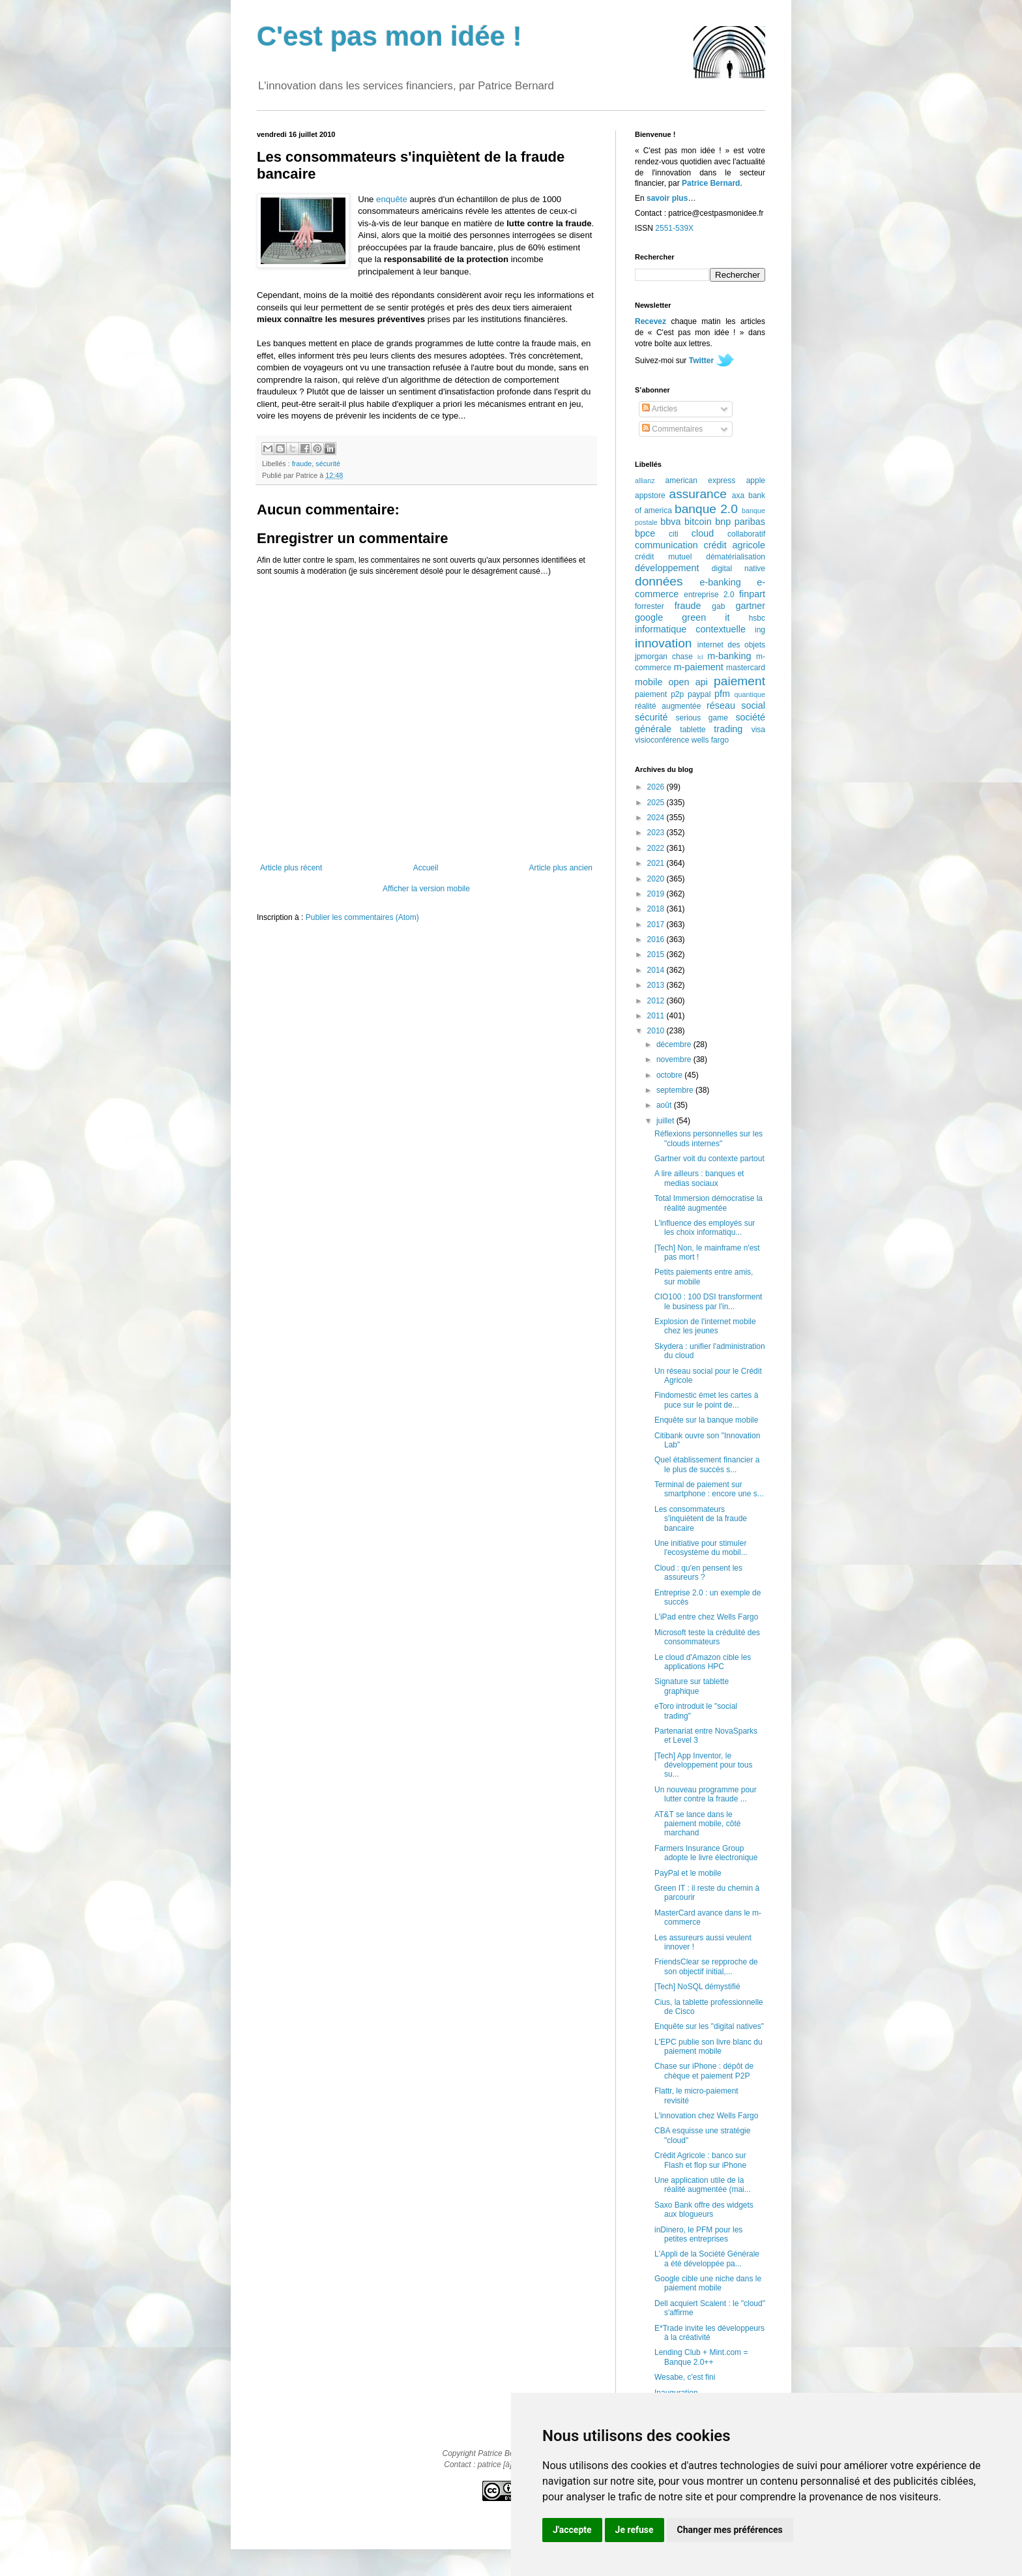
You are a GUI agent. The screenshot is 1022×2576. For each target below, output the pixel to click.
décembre (675, 1044)
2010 (657, 1030)
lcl (700, 656)
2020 (657, 878)
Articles (659, 408)
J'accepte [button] (572, 2529)
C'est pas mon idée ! (389, 36)
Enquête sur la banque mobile (706, 1420)
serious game (702, 717)
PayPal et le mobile (688, 1873)
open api (688, 682)
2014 (657, 970)
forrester (649, 606)
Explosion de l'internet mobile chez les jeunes (705, 1326)
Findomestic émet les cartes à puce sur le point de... (706, 1400)
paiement (739, 681)
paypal (699, 694)
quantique (750, 694)
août (665, 1105)
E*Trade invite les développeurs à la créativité (709, 2333)
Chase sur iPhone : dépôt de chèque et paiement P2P (703, 2071)
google (649, 617)
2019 (657, 893)
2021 (657, 863)
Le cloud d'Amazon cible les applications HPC (702, 1662)
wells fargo (710, 740)
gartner (750, 605)
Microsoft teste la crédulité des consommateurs (707, 1637)
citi (674, 534)
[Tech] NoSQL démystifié (697, 1986)
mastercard (745, 667)
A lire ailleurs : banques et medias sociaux (699, 1178)
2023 (657, 832)
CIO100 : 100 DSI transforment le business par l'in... (708, 1301)
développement (667, 568)
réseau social (736, 705)
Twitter (701, 360)
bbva (670, 521)
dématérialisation (735, 556)
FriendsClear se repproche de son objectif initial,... (706, 1966)
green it (705, 617)
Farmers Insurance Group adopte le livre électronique (705, 1853)
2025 (657, 802)
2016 (657, 939)
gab (718, 606)
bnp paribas (740, 521)
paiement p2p (659, 694)
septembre (675, 1090)
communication (666, 545)
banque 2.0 (706, 509)
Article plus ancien (560, 867)
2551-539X (674, 228)
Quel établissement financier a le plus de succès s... (706, 1464)
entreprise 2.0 (709, 594)
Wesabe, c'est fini (684, 2377)
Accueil (426, 867)
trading (728, 729)
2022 (657, 848)
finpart (752, 594)
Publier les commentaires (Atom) (362, 917)
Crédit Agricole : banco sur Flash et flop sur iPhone (700, 2160)
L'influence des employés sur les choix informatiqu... (704, 1228)
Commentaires (672, 429)
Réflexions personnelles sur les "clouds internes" (708, 1138)
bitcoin (698, 521)
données (659, 581)
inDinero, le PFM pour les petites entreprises (698, 2234)
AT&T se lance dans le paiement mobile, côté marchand (697, 1824)
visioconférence (662, 740)
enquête (391, 199)
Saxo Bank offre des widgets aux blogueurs (703, 2209)
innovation (663, 643)
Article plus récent (291, 867)
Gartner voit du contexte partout (709, 1158)
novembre (675, 1059)
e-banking (719, 582)
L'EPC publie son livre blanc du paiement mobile (708, 2046)
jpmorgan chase (664, 656)
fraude (302, 463)
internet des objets (731, 644)
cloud (703, 533)
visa (758, 729)
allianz (645, 480)
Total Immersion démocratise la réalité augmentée (708, 1203)
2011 (657, 1015)
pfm (722, 693)
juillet (666, 1120)
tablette (692, 729)
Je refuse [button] (634, 2529)
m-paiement (698, 667)
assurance (698, 494)
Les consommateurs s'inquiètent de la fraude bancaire (700, 1519)
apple (755, 480)
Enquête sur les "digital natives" (709, 2026)
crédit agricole (734, 545)
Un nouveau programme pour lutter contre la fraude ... (705, 1794)
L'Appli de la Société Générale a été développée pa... (706, 2258)
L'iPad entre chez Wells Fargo (706, 1616)
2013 (657, 985)
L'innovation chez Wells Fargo (706, 2115)
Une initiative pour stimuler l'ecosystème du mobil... (701, 1548)
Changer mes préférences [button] (730, 2529)
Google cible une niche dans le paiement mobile (707, 2283)
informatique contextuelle (690, 629)
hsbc (757, 618)
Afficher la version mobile (426, 888)
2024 (657, 817)
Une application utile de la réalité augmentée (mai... (702, 2185)
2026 (657, 787)
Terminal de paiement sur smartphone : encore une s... (709, 1489)
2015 (657, 954)
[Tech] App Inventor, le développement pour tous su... (703, 1765)
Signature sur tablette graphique (691, 1686)
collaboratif (746, 534)
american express (700, 480)
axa (738, 495)
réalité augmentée (668, 706)
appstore (650, 495)
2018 (657, 908)
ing (760, 629)
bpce (645, 533)
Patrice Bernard (711, 183)
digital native (738, 568)
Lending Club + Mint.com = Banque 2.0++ (701, 2357)
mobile (648, 682)
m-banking (729, 656)
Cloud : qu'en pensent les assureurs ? (698, 1572)
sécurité (327, 463)
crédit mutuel (663, 556)
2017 (657, 924)
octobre (670, 1075)
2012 (657, 1000)
